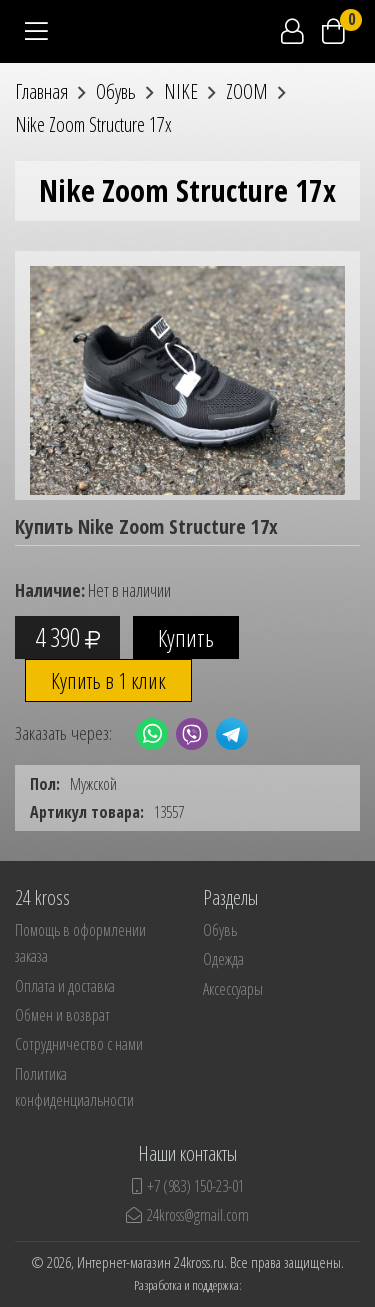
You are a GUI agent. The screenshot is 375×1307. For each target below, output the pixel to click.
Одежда (223, 959)
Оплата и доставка (65, 986)
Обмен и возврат (62, 1015)
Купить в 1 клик (108, 680)
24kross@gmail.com (187, 1215)
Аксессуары (233, 989)
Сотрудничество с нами (79, 1044)
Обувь (220, 930)
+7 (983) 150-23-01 (188, 1186)
